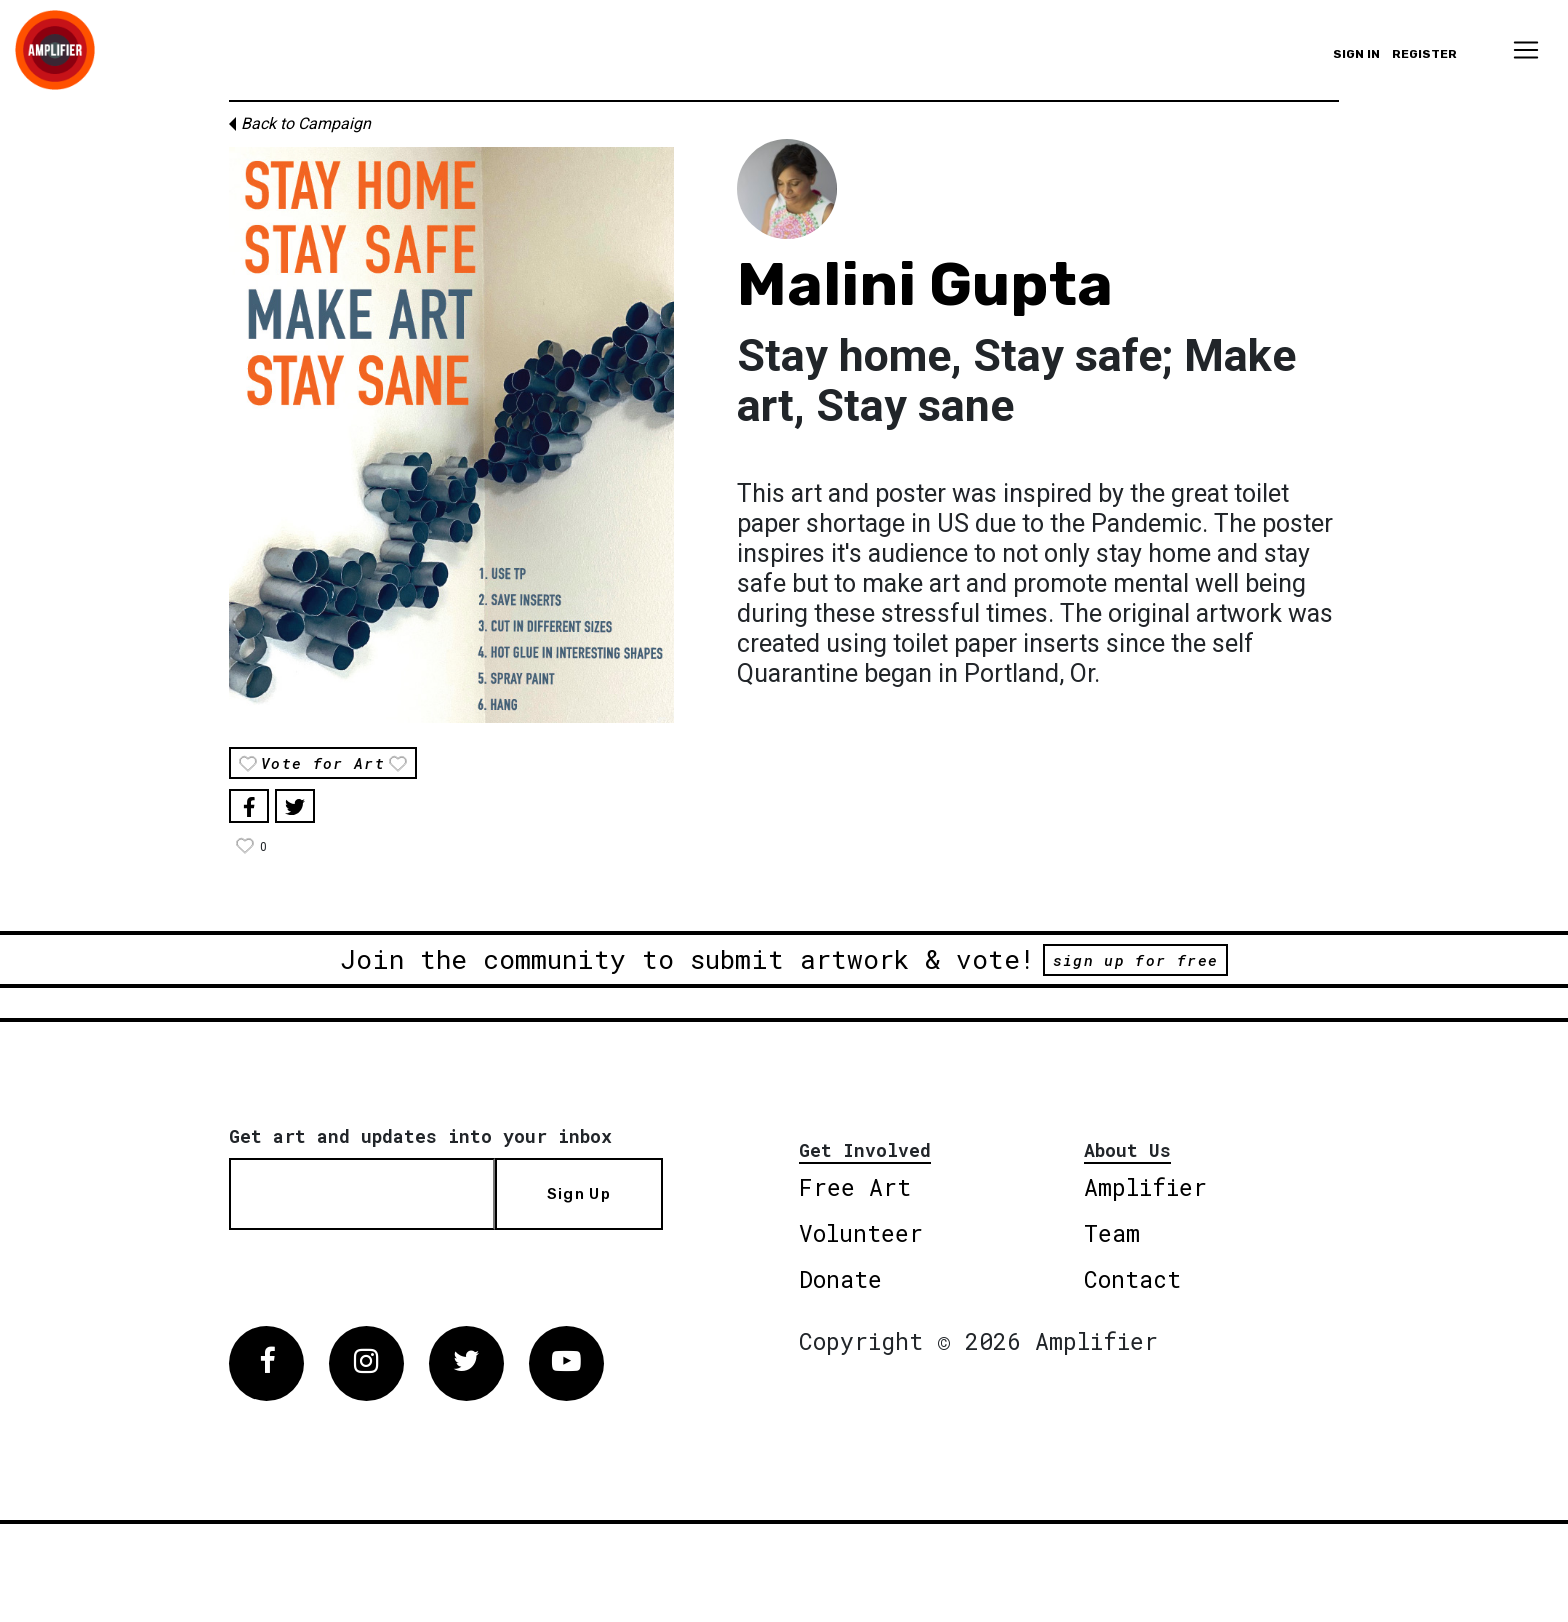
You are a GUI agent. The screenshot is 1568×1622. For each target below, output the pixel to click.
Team (1112, 1233)
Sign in (1356, 54)
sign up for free (1135, 960)
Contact (1132, 1279)
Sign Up (579, 1194)
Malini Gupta (925, 284)
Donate (840, 1279)
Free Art (855, 1187)
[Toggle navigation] (1526, 50)
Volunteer (861, 1233)
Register (1424, 54)
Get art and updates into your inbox (420, 1136)
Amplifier (1145, 1187)
